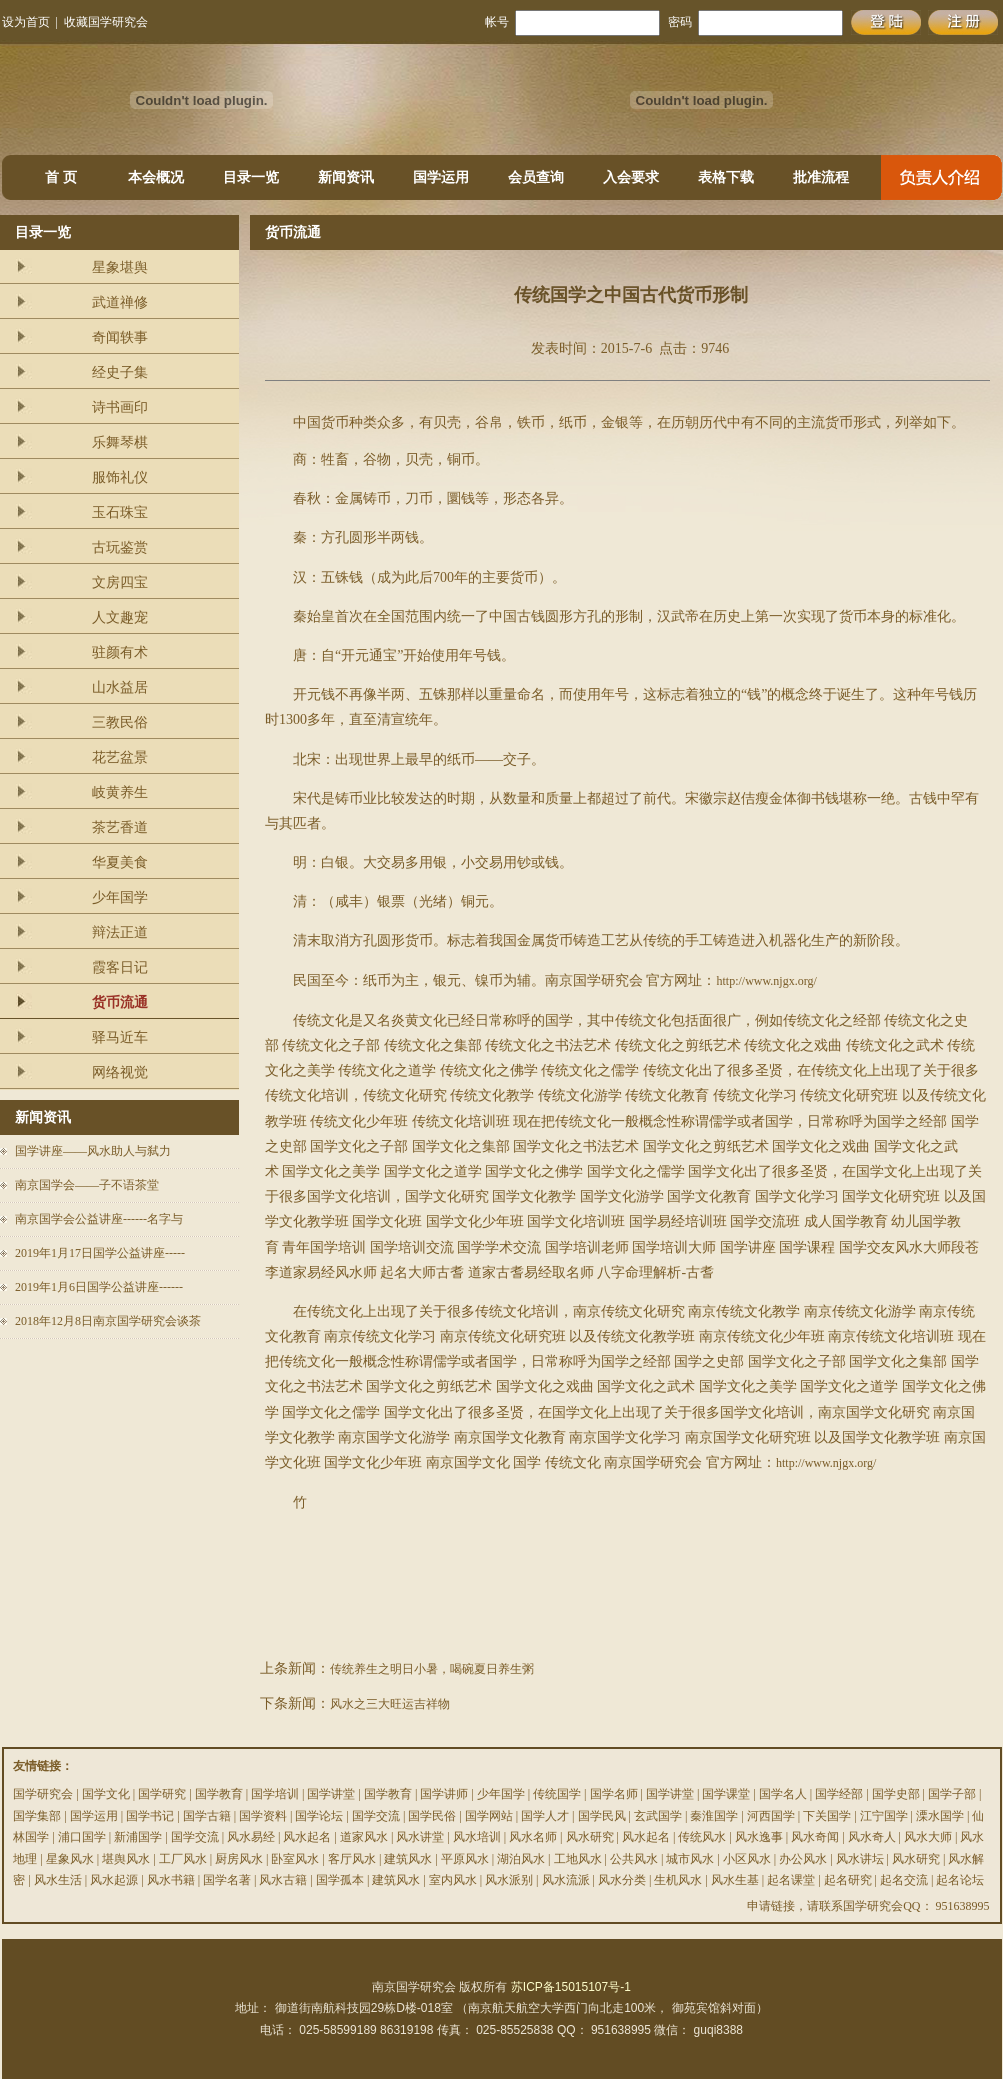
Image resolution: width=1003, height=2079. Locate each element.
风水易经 (251, 1837)
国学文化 (106, 1794)
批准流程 (821, 177)
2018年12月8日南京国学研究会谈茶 (108, 1321)
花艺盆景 (120, 757)
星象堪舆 (120, 267)
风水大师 (928, 1837)
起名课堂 (791, 1880)
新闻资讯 (346, 177)
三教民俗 (120, 722)
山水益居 (120, 687)
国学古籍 (207, 1816)
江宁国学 (884, 1816)
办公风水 (803, 1859)
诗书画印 (120, 407)
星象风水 (70, 1859)
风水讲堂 (420, 1837)
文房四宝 (120, 582)
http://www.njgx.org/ (766, 981)
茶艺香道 (120, 827)
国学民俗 (432, 1816)
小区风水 (747, 1859)
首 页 (61, 177)
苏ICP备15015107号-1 (571, 1987)
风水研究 (590, 1837)
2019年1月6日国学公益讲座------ (99, 1287)
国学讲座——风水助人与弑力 (93, 1151)
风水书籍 (171, 1880)
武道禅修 (120, 302)
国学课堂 (726, 1794)
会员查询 (536, 177)
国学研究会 (43, 1794)
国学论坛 (319, 1816)
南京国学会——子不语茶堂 (87, 1185)
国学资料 (263, 1816)
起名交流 (904, 1880)
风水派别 (509, 1880)
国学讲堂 (331, 1794)
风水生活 (58, 1880)
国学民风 (602, 1816)
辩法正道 (120, 932)
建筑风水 (408, 1859)
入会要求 (631, 177)
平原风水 (465, 1859)
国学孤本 (340, 1880)
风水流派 (566, 1880)
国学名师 (614, 1794)
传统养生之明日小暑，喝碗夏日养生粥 (432, 1669)
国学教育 (219, 1794)
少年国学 (120, 897)
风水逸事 (759, 1837)
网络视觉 (120, 1072)
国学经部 (839, 1794)
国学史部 (896, 1794)
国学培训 (275, 1794)
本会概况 (156, 177)
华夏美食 (120, 862)
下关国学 (827, 1816)
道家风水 (364, 1837)
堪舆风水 (126, 1859)
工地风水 (578, 1859)
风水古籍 (283, 1880)
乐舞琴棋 (120, 442)
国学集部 (37, 1816)
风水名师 (533, 1837)
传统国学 (557, 1794)
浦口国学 (82, 1837)
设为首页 (26, 22)
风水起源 (114, 1880)
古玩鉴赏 (120, 547)
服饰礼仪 (120, 477)
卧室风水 (295, 1859)
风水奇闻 (815, 1837)
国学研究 (162, 1794)
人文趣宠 (120, 617)
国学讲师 (444, 1794)
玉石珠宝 (120, 512)
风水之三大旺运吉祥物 (390, 1704)
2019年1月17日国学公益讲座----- (100, 1253)
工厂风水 (183, 1859)
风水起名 (307, 1837)
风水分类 (622, 1880)
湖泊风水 (521, 1859)
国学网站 (489, 1816)
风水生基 (735, 1880)
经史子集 (120, 372)
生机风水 (678, 1880)
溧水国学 (940, 1816)
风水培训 (477, 1837)
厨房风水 (239, 1859)
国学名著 (227, 1880)
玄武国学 (658, 1816)
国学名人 (783, 1794)
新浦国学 (138, 1837)
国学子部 (952, 1794)
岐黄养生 (120, 792)
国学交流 (376, 1816)
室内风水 (453, 1880)
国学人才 (545, 1816)
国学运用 (441, 177)
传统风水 (702, 1837)
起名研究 (848, 1880)
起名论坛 (960, 1880)
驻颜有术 (120, 652)
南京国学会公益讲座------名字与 (99, 1219)
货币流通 (120, 1002)
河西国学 (771, 1816)
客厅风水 (352, 1859)
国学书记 (150, 1816)
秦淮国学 (714, 1816)
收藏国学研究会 (106, 22)
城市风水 (690, 1859)
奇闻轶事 (120, 337)
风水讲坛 (860, 1859)
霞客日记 (120, 967)
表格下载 (726, 177)
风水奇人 (872, 1837)
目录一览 (251, 177)
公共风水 (634, 1859)
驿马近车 (120, 1037)
